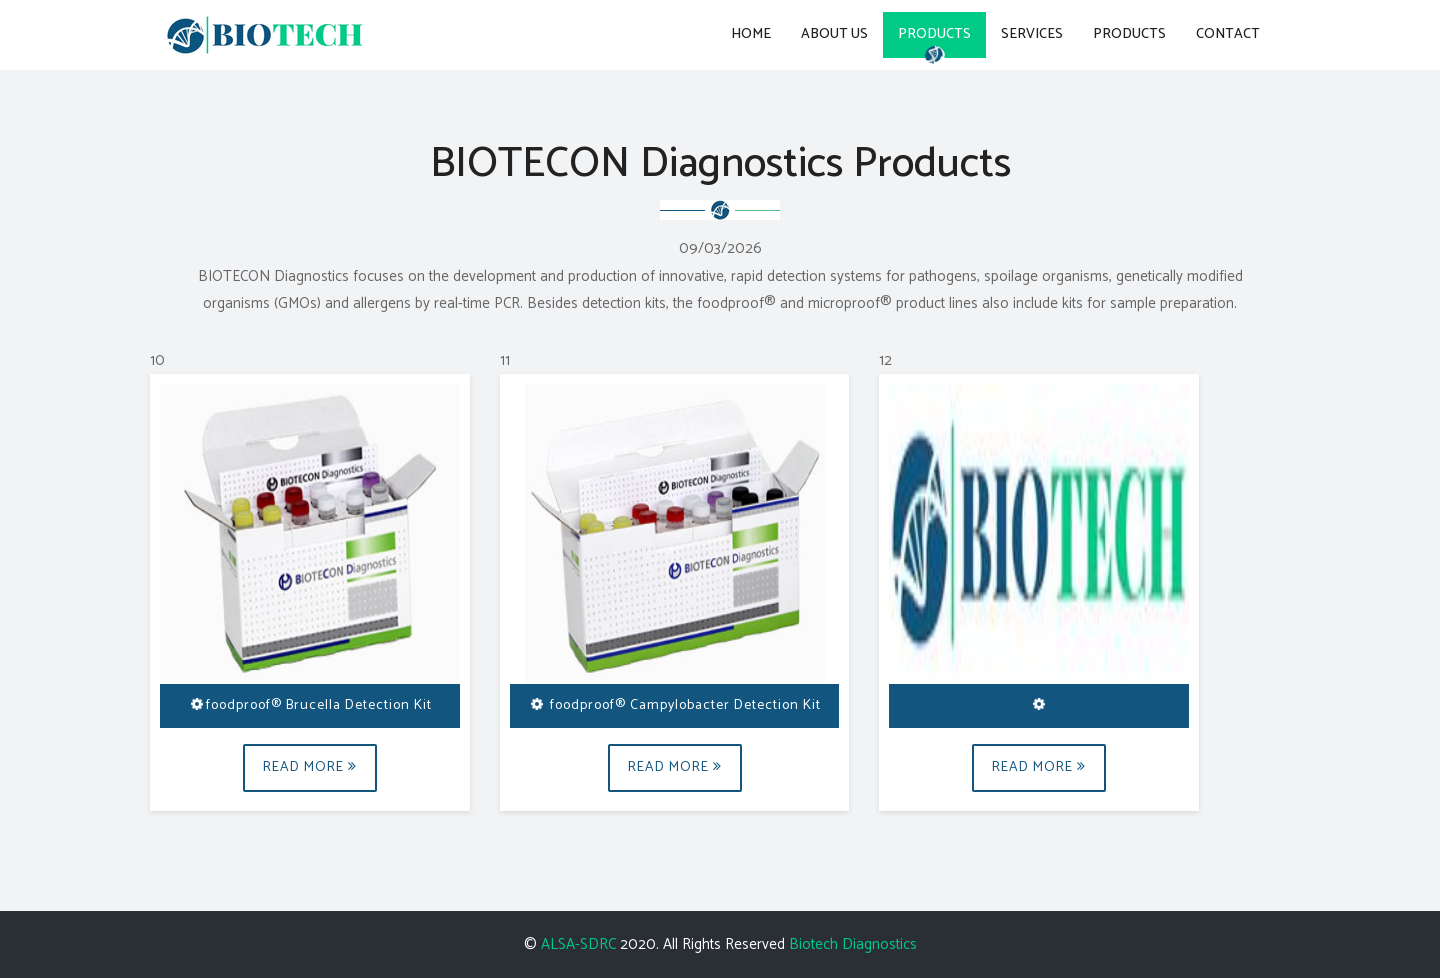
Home (751, 34)
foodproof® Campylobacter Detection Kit (673, 705)
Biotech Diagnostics (853, 944)
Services (1032, 34)
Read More (310, 767)
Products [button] (934, 34)
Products (1129, 34)
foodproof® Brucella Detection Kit (309, 705)
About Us (834, 34)
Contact (1228, 34)
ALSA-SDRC (578, 944)
